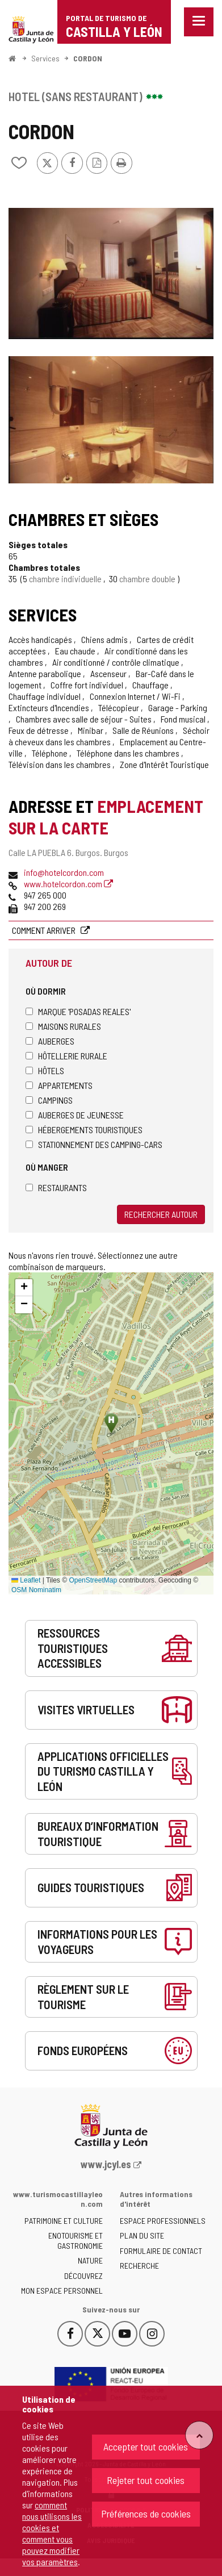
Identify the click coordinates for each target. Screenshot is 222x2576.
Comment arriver (44, 930)
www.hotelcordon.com (68, 883)
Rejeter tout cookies (146, 2480)
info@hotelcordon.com (64, 872)
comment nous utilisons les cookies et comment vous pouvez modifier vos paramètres (52, 2533)
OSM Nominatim (36, 1590)
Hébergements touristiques (84, 1129)
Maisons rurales (63, 1026)
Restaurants (56, 1187)
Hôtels (45, 1070)
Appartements (59, 1085)
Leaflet (25, 1580)
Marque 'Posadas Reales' (78, 1011)
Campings (49, 1100)
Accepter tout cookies (145, 2446)
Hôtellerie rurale (66, 1055)
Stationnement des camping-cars (94, 1144)
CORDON (87, 58)
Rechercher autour (161, 1214)
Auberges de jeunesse (75, 1114)
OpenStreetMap (93, 1580)
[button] (23, 1287)
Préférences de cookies (146, 2513)
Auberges (50, 1041)
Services (45, 58)
